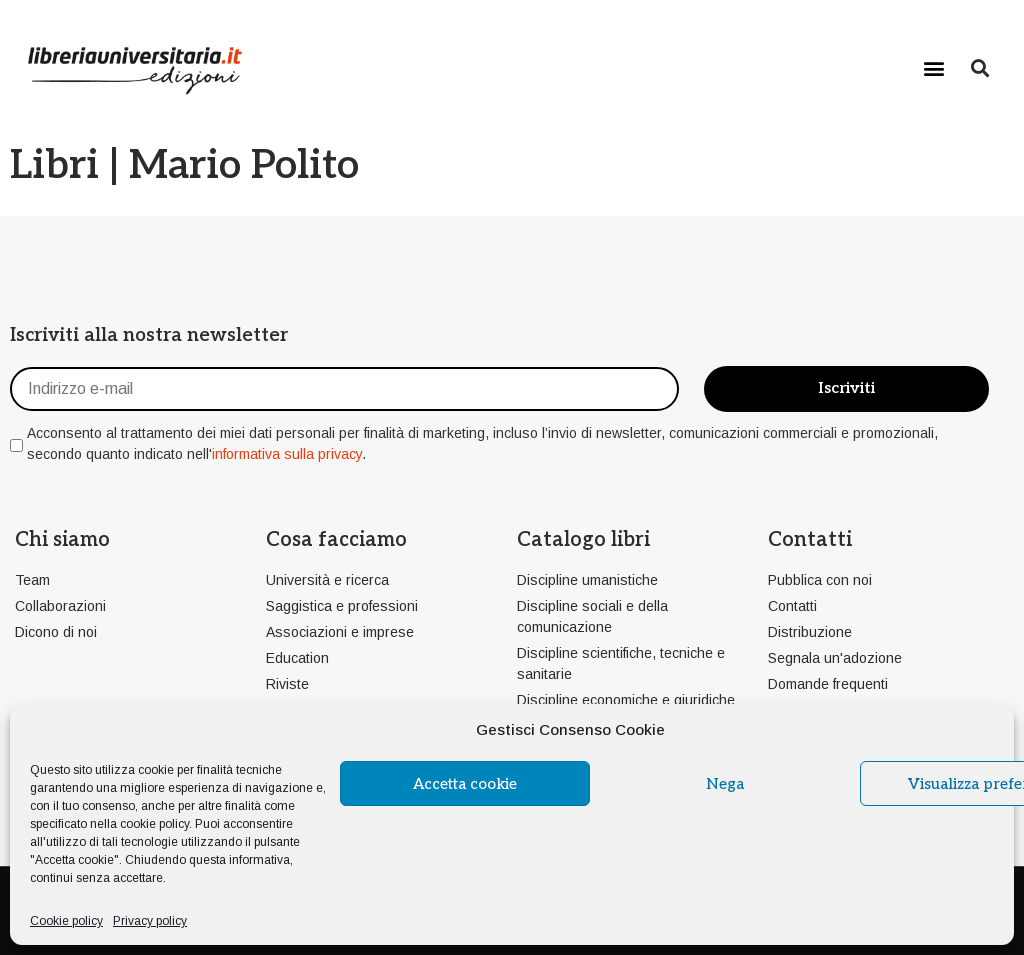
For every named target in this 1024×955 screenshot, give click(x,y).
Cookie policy (66, 921)
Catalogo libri (583, 540)
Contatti (810, 540)
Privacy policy (150, 921)
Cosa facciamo (336, 540)
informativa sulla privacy (287, 454)
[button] (934, 67)
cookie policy (154, 824)
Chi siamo (62, 540)
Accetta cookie (465, 784)
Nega (725, 784)
